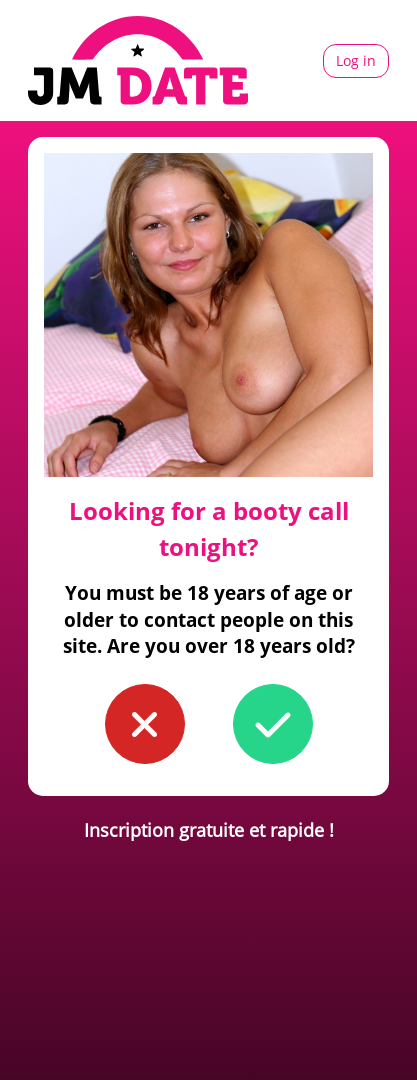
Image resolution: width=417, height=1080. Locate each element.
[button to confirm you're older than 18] (273, 724)
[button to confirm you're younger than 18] (145, 724)
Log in (356, 60)
